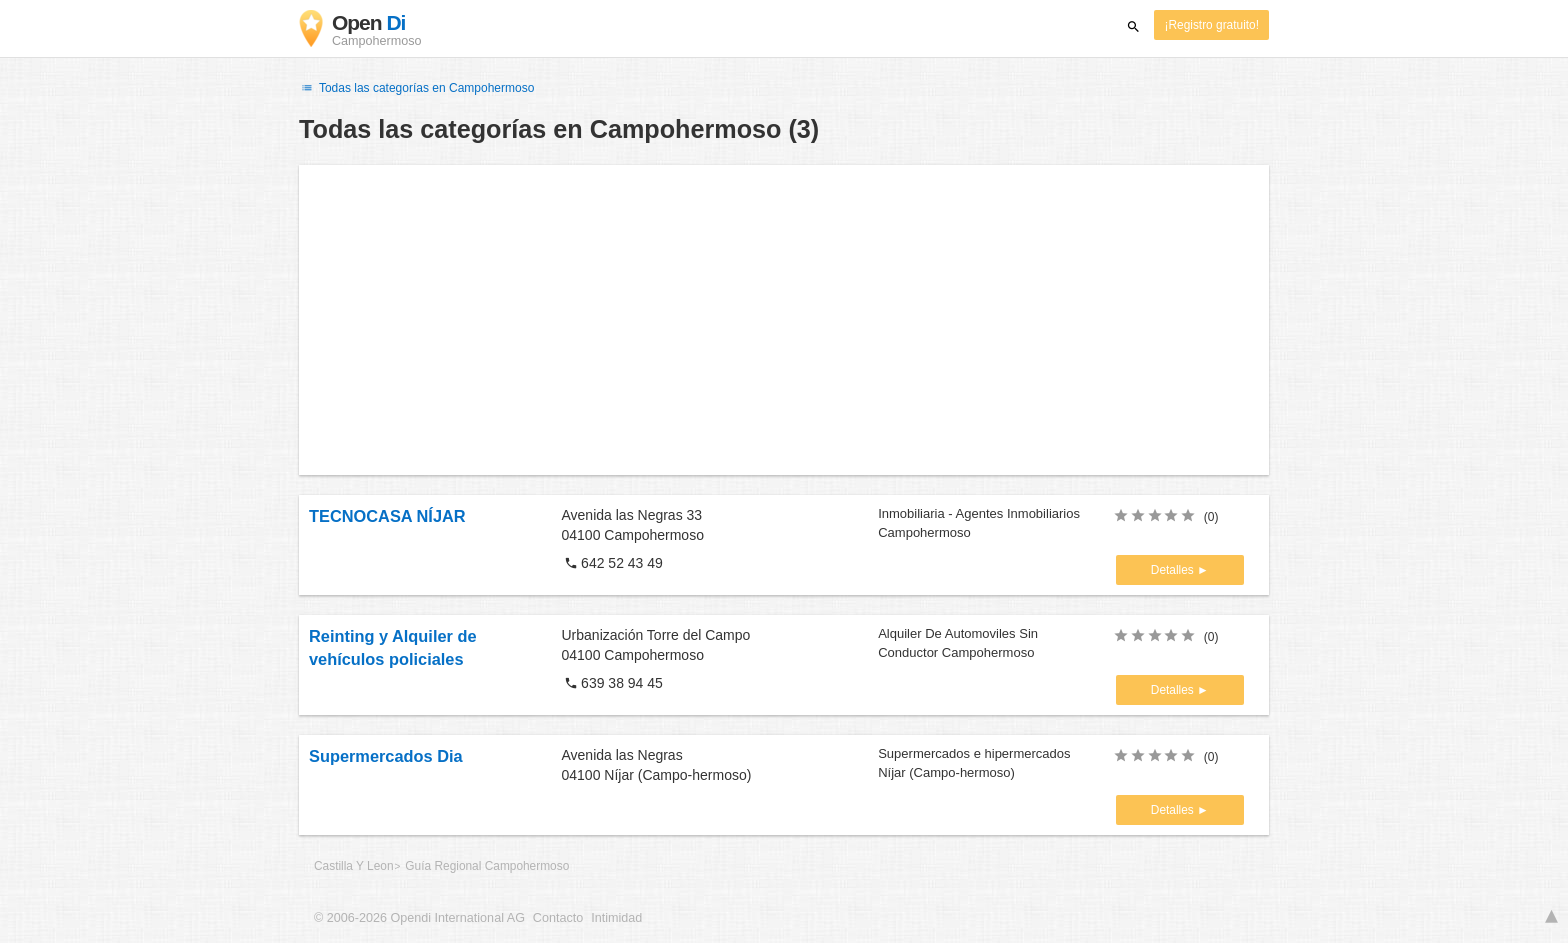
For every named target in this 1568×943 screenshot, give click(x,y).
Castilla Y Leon (354, 866)
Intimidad (616, 918)
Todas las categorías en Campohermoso (416, 88)
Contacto (558, 918)
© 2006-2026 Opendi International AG (419, 918)
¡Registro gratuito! (1211, 25)
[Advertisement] (784, 320)
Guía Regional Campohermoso (487, 866)
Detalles (1174, 570)
